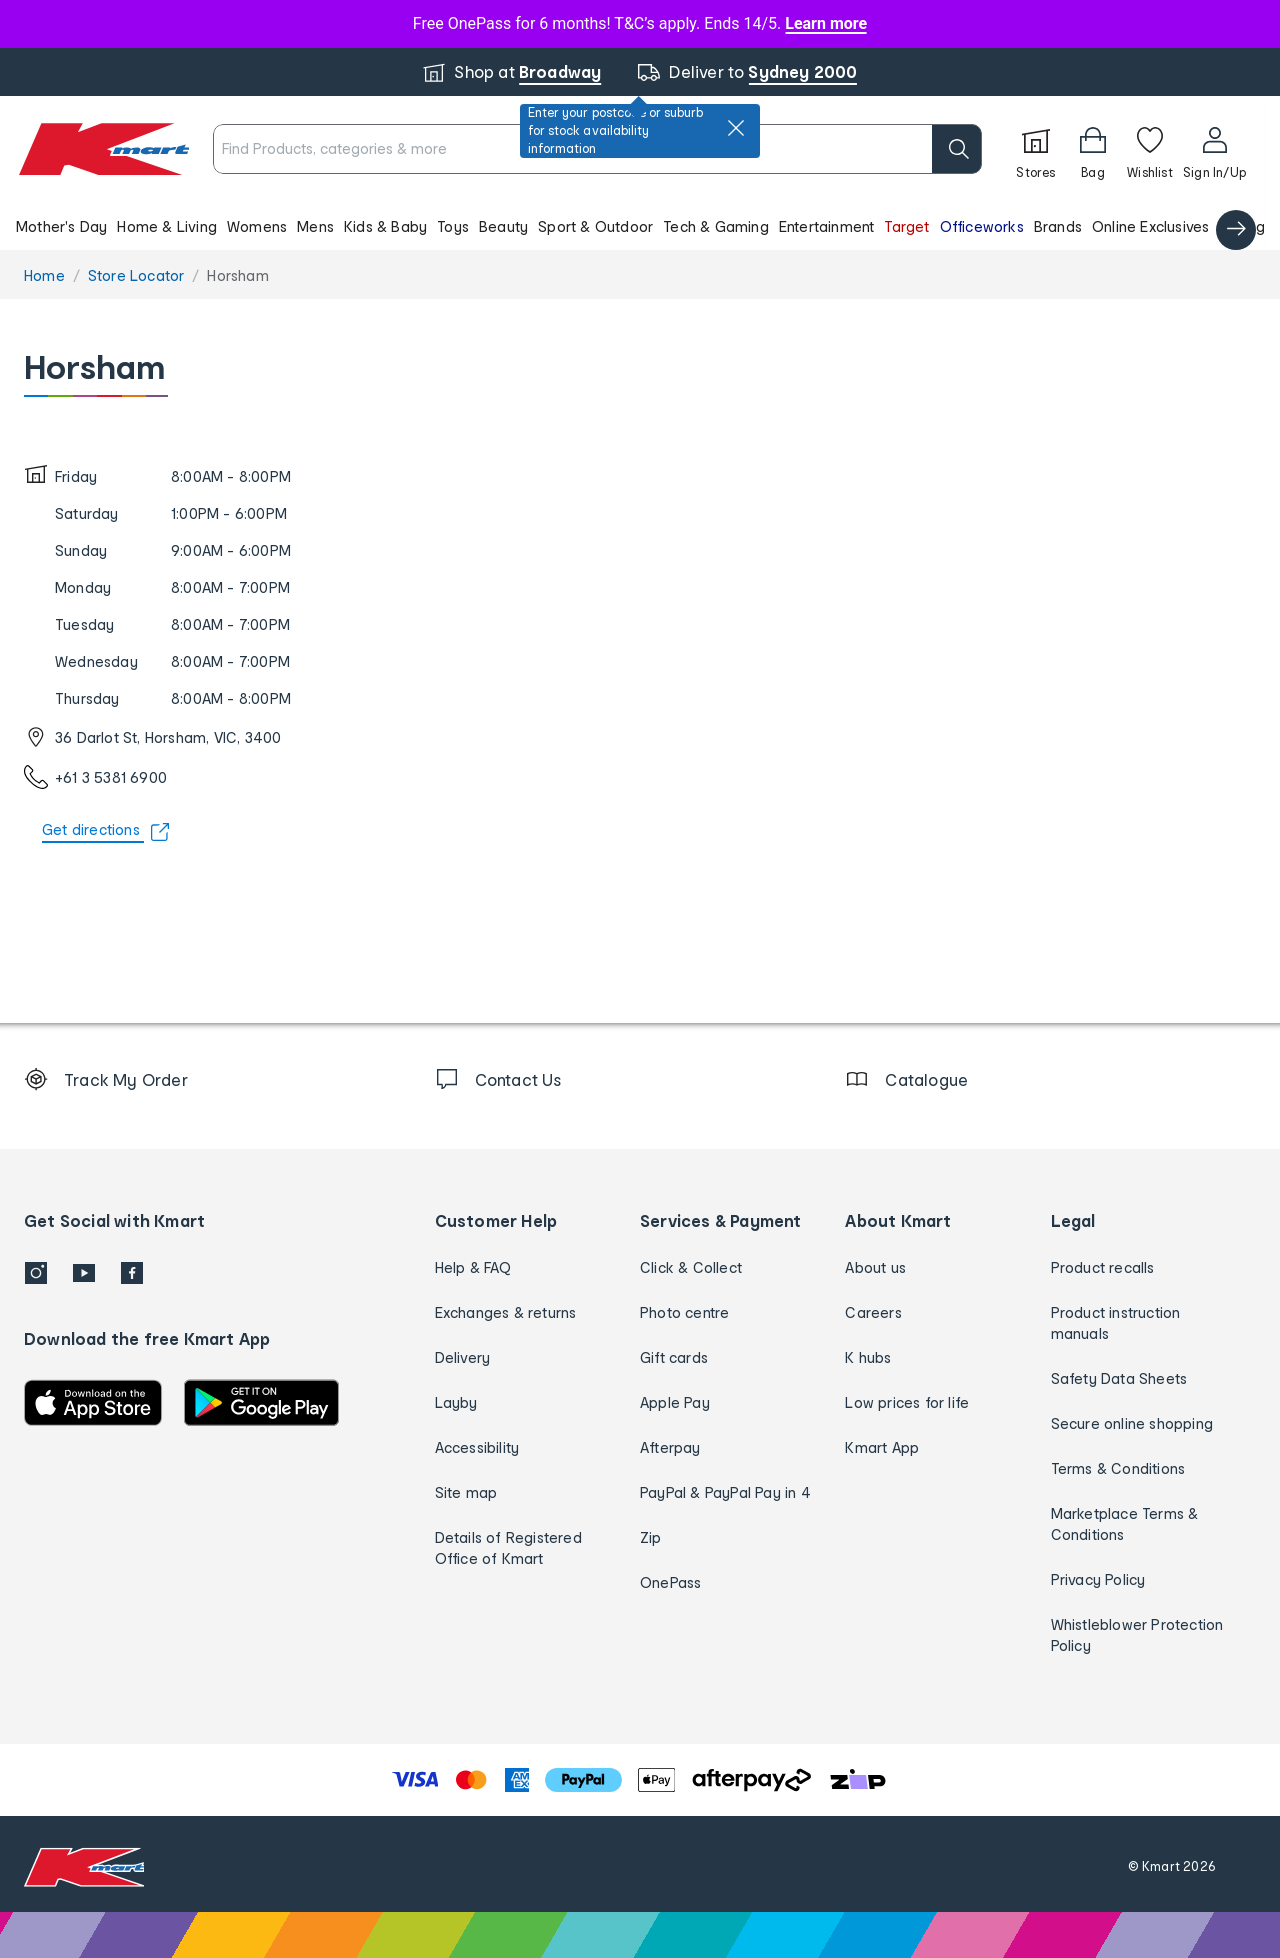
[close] (736, 128)
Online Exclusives (1150, 226)
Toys (453, 226)
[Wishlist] (1150, 149)
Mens (315, 226)
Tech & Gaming (716, 226)
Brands (1058, 226)
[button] (632, 226)
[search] (957, 149)
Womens (257, 226)
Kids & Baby (385, 226)
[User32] (1214, 149)
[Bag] (1093, 149)
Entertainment (827, 226)
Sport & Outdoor (595, 226)
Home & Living (167, 226)
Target (906, 226)
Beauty (503, 226)
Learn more (826, 23)
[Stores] (1036, 149)
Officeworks (982, 226)
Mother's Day (61, 226)
